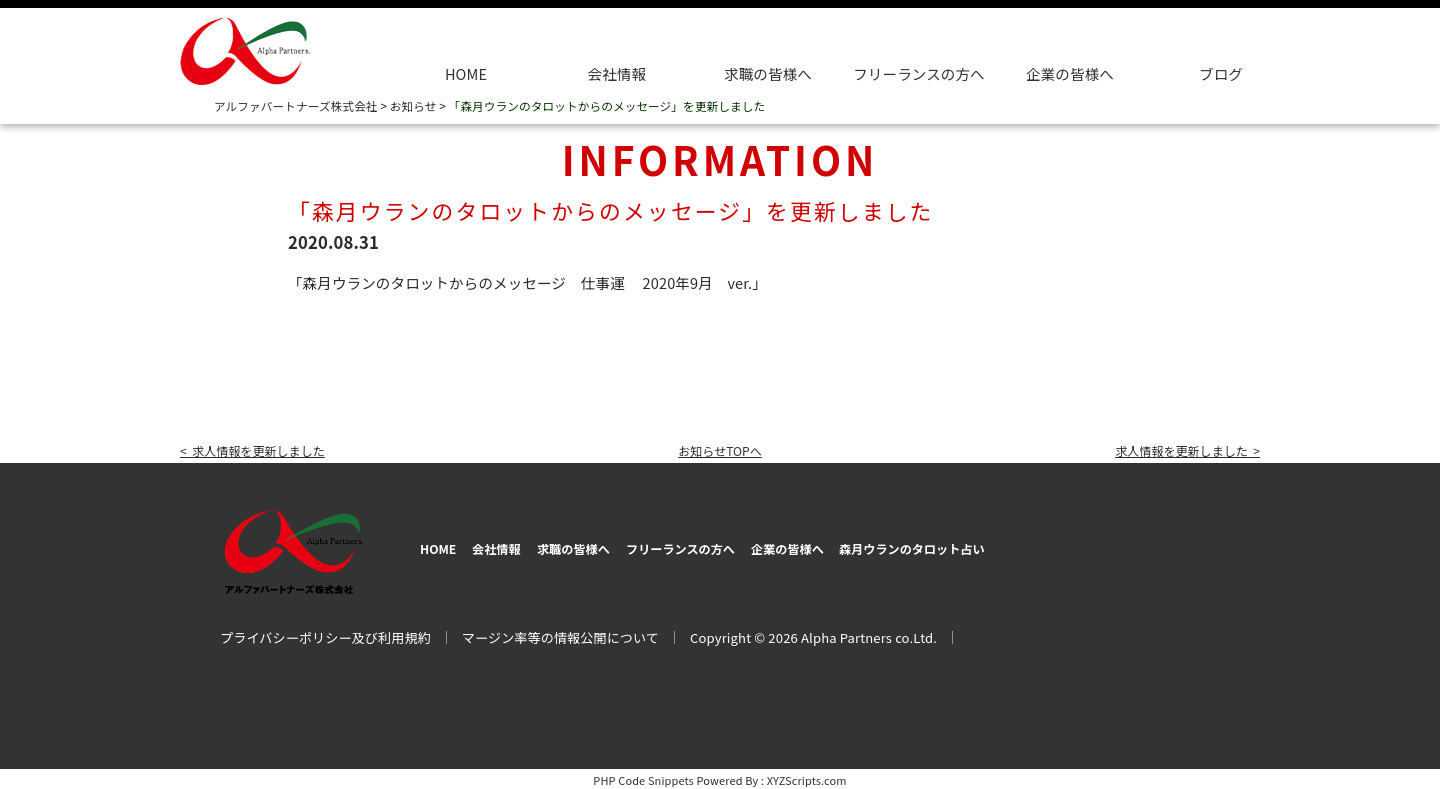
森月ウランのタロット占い (1066, 546)
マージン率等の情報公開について (560, 634)
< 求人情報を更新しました (267, 449)
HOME (466, 73)
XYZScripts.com (807, 777)
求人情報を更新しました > (1173, 449)
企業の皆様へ (1070, 73)
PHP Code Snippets (643, 777)
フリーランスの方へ (759, 546)
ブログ (1221, 73)
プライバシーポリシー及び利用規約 (325, 634)
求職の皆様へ (768, 73)
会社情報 (617, 73)
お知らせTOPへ (720, 449)
